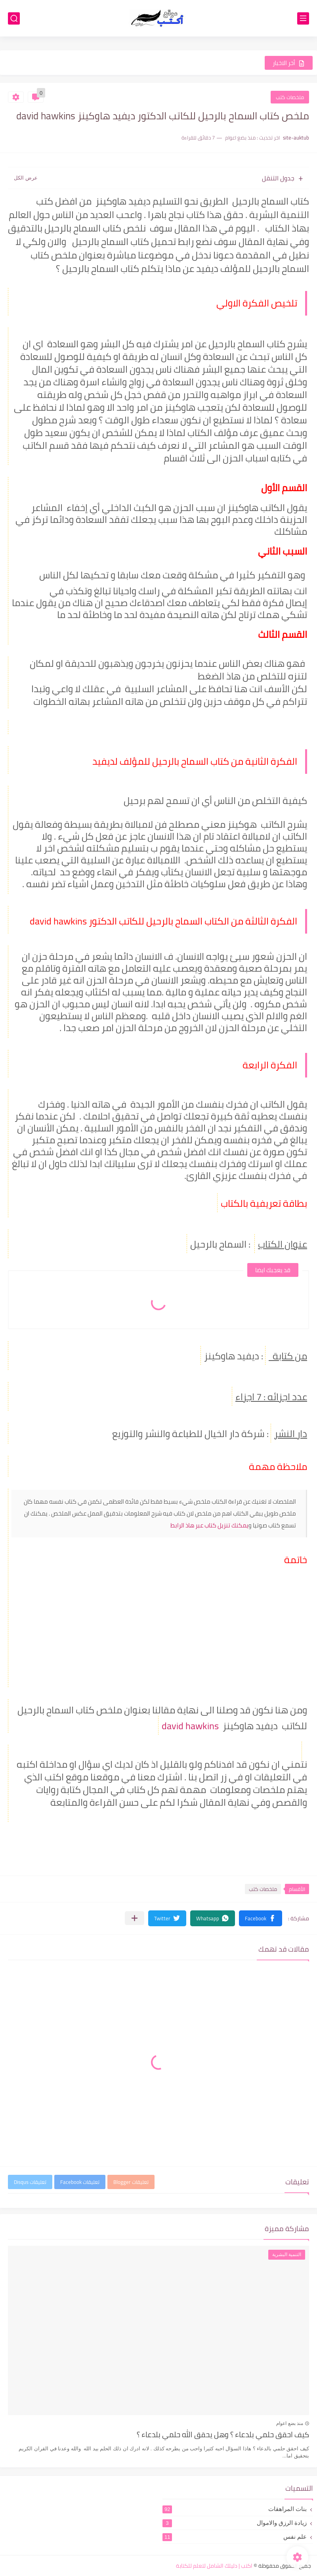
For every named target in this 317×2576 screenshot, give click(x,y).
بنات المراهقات (234, 2509)
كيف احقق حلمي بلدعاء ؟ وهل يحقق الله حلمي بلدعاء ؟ (223, 2435)
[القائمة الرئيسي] (303, 18)
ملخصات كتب (290, 97)
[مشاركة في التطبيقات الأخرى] (134, 1918)
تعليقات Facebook (79, 2182)
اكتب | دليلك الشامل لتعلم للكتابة (214, 2566)
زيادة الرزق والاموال (234, 2522)
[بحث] (14, 18)
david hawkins (191, 1726)
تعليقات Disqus (30, 2182)
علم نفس (234, 2536)
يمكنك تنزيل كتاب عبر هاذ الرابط (208, 1525)
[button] (260, 1918)
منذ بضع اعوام (289, 2423)
